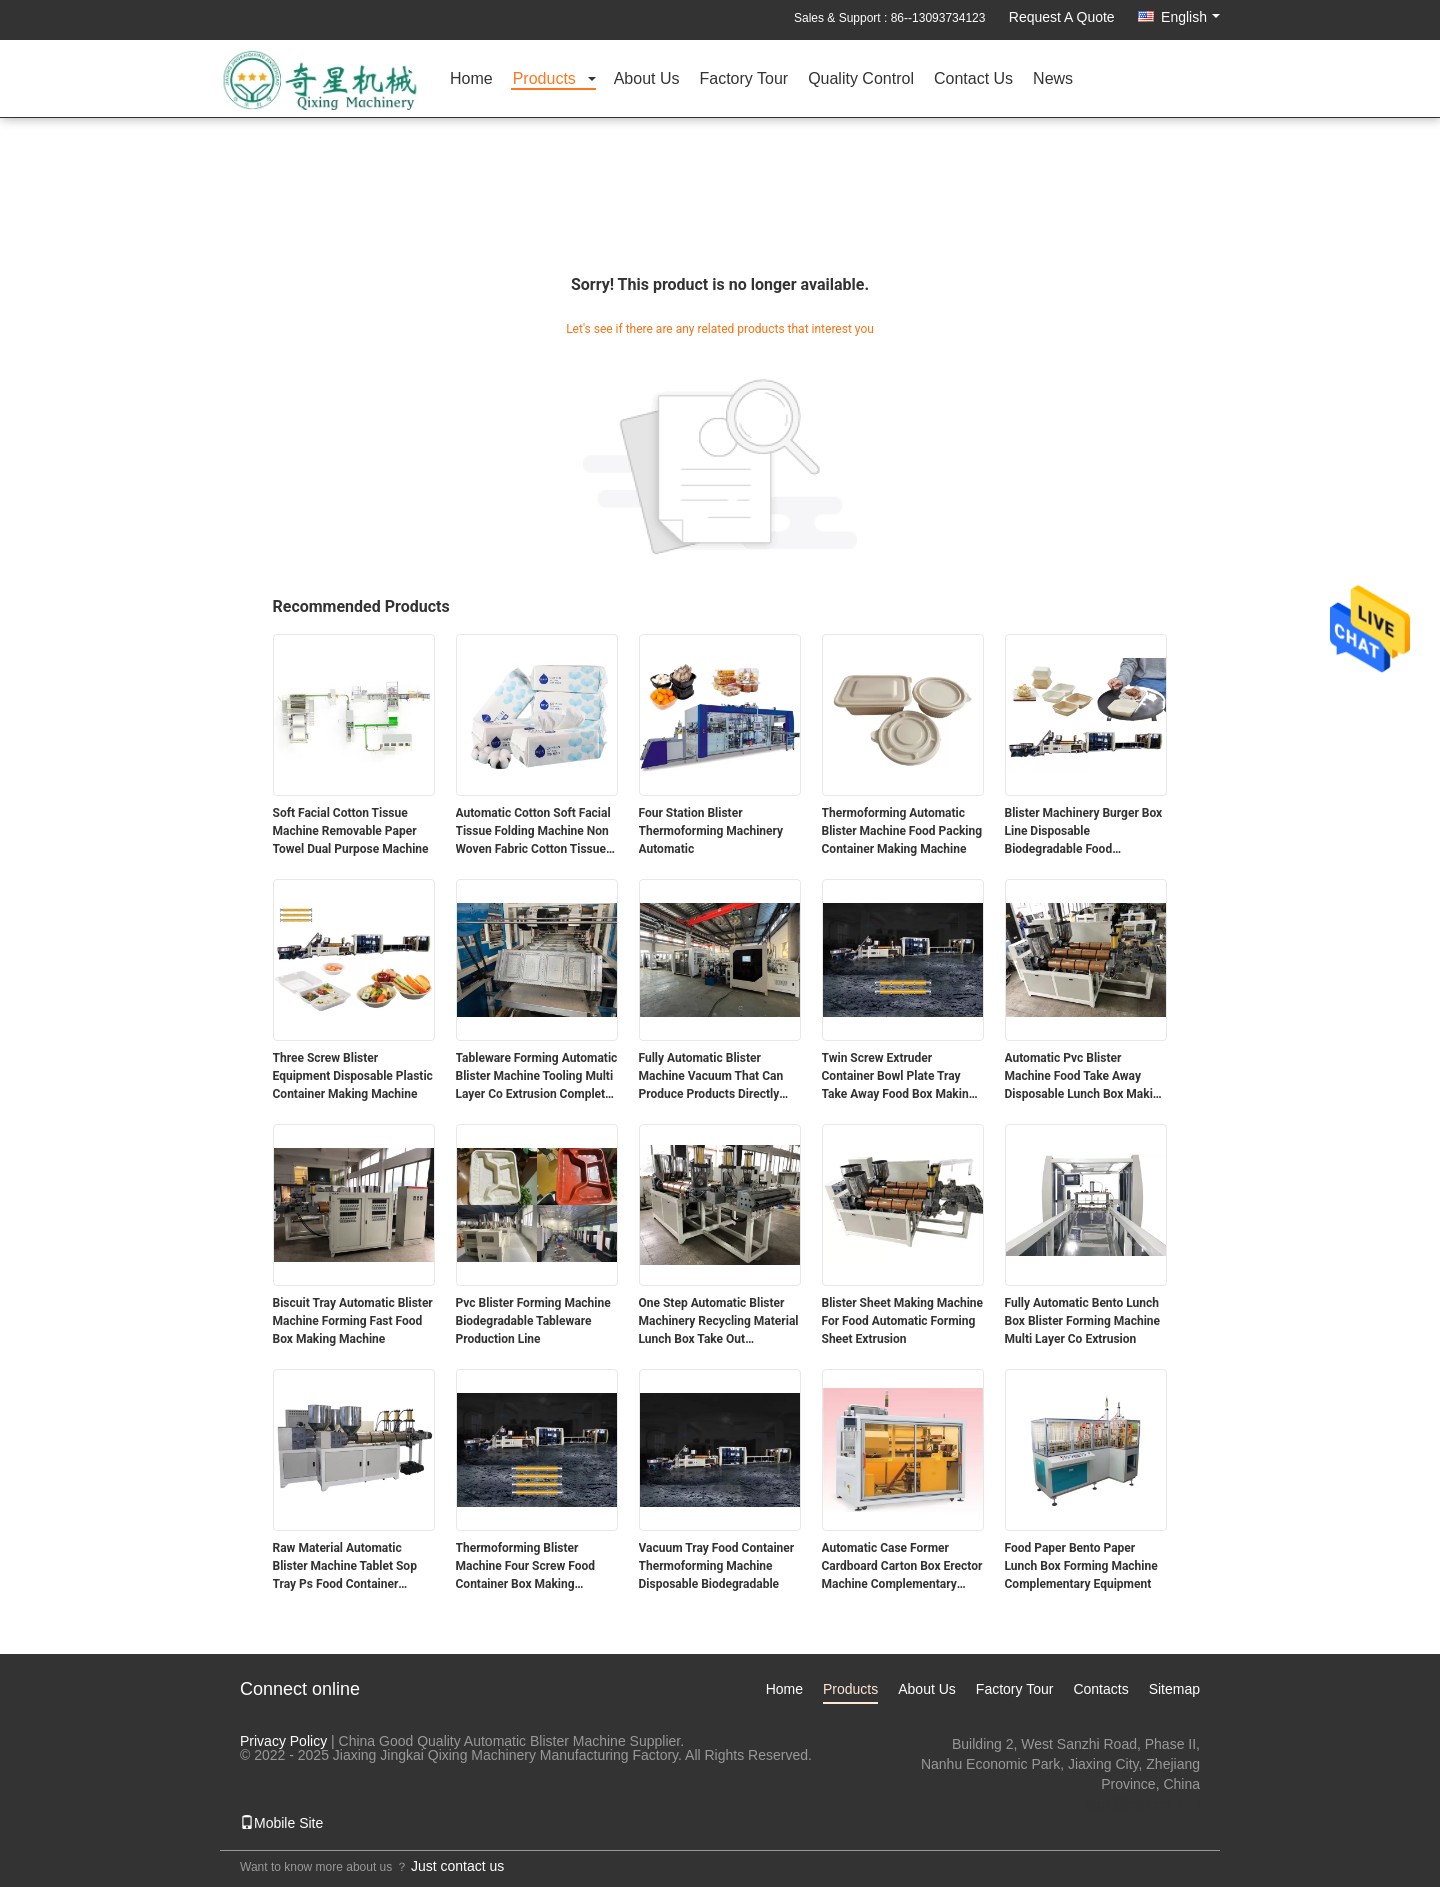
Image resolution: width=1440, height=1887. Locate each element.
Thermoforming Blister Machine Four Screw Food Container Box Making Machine (526, 1567)
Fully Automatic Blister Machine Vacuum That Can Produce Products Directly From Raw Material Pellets (711, 1077)
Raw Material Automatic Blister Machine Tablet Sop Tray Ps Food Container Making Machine (345, 1567)
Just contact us (457, 1866)
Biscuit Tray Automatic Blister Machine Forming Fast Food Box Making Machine (353, 1321)
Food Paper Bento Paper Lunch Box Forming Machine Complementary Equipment (1081, 1566)
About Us (647, 79)
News (1053, 79)
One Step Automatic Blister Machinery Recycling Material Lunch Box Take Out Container (719, 1322)
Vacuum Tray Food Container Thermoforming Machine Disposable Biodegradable (717, 1566)
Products (544, 79)
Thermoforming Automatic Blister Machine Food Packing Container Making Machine (902, 831)
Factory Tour (744, 79)
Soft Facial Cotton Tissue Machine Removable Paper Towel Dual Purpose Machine (351, 831)
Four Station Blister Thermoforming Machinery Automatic (711, 831)
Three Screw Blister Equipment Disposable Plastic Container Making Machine (353, 1076)
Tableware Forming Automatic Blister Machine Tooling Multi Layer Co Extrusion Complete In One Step (537, 1077)
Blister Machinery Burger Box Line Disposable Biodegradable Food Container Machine (1084, 832)
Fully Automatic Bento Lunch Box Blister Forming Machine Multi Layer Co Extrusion (1083, 1321)
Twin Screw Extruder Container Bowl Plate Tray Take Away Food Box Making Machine (899, 1077)
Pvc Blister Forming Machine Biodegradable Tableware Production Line (533, 1321)
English (1190, 17)
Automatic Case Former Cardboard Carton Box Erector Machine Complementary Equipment (902, 1567)
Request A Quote (1062, 17)
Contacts (1100, 1689)
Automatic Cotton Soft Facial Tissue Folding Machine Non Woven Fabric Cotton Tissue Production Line (533, 832)
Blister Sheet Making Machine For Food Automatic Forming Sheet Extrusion (903, 1321)
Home (471, 79)
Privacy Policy (283, 1741)
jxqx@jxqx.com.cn (1143, 1804)
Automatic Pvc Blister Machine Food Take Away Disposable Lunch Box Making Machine (1086, 1077)
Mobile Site (281, 1823)
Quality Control (861, 79)
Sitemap (1174, 1689)
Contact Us (973, 79)
